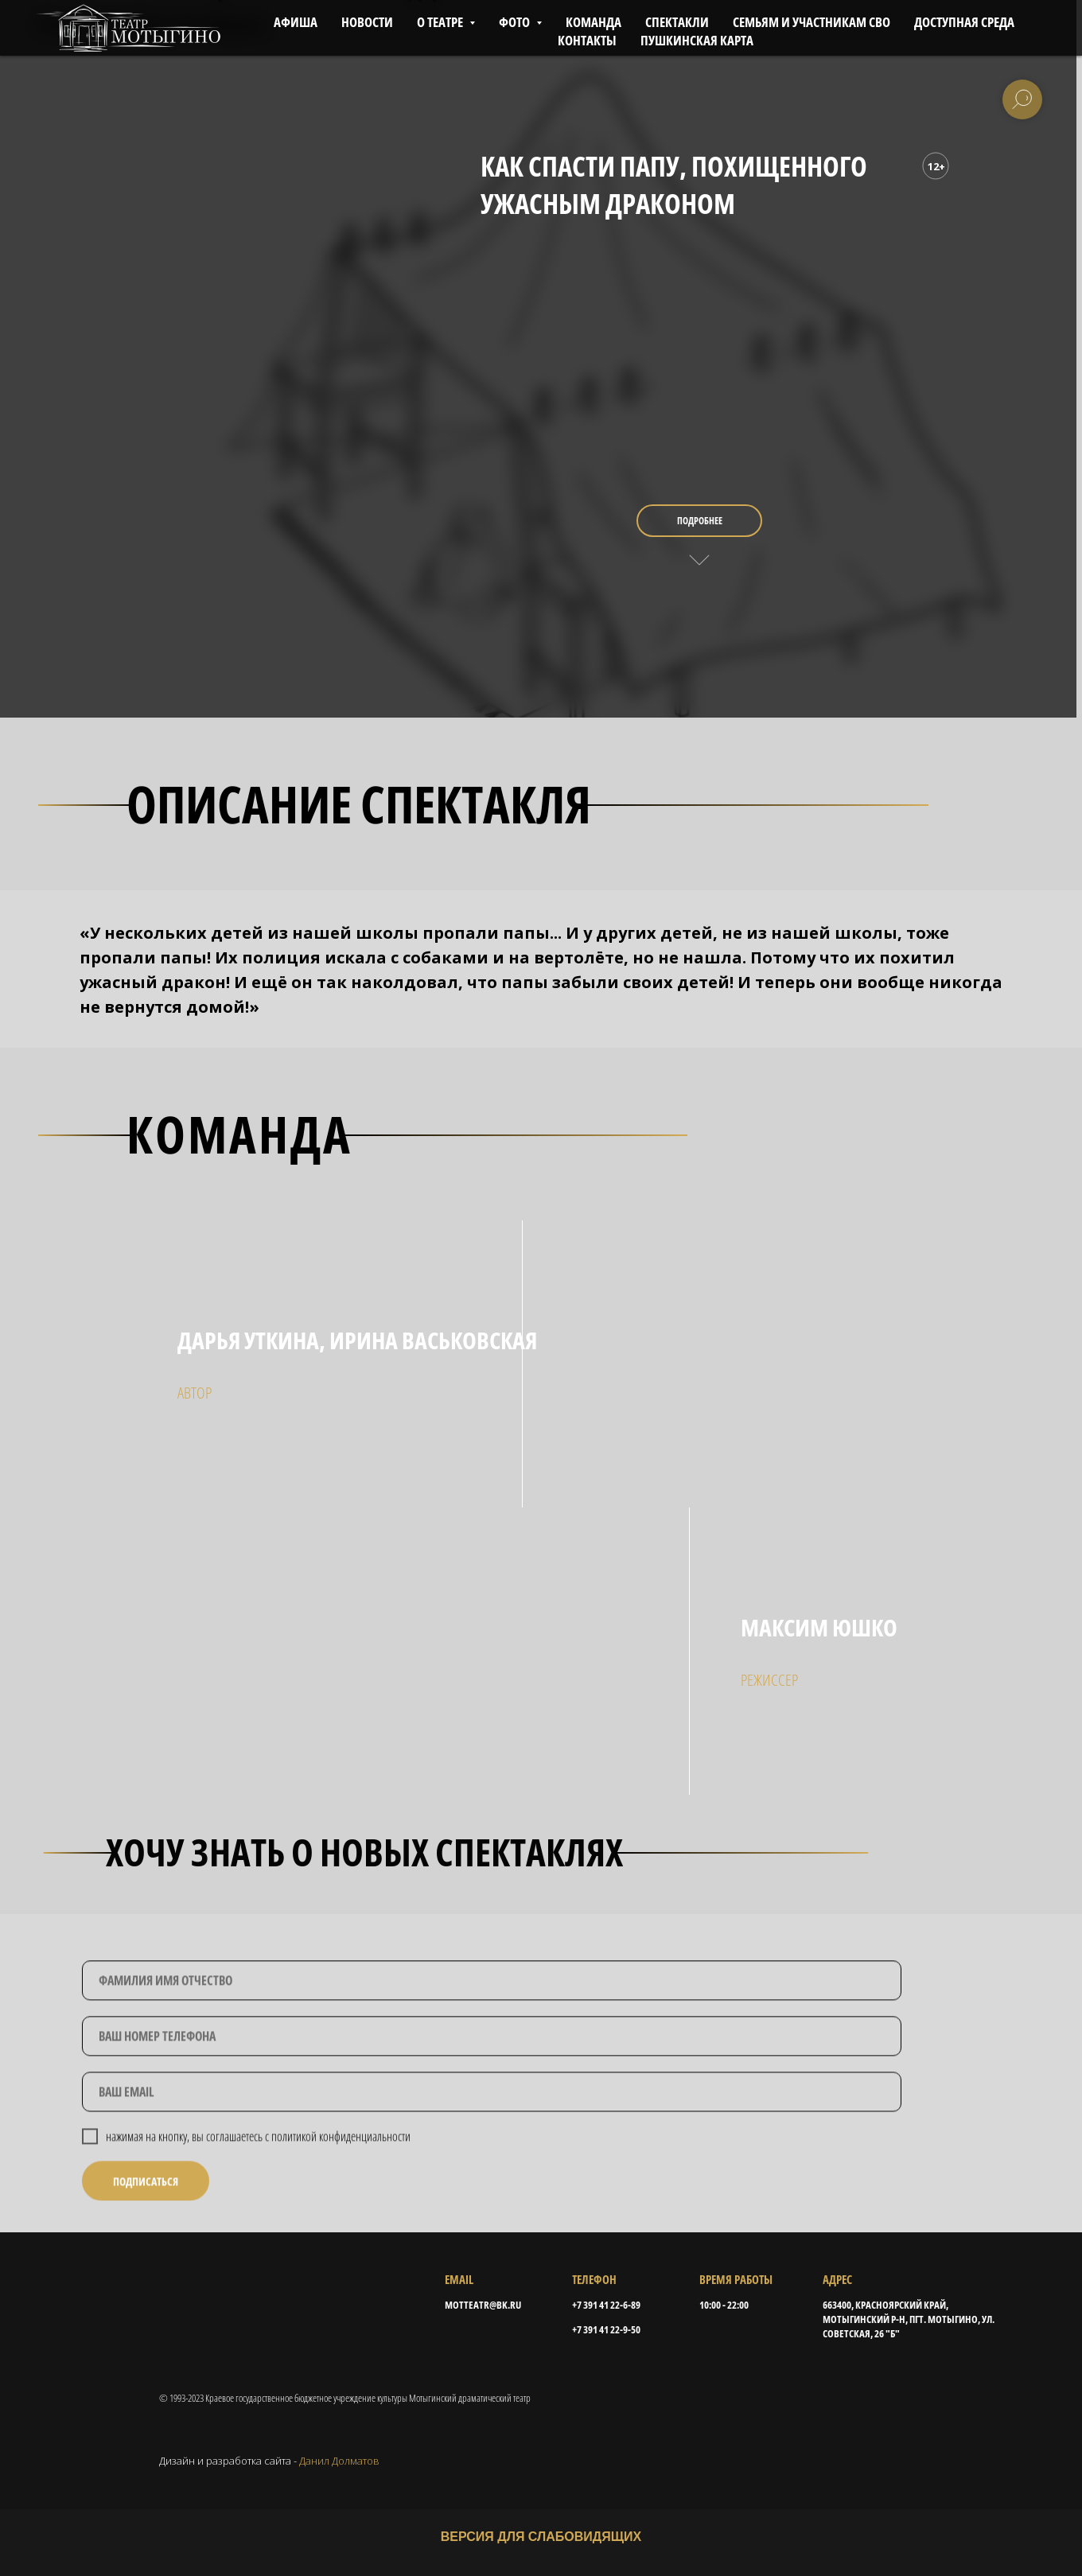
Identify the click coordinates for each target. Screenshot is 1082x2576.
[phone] (491, 2081)
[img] (541, 1651)
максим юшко (819, 1627)
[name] (491, 2025)
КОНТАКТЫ (587, 40)
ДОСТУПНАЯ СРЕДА (964, 22)
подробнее (699, 520)
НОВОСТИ (367, 22)
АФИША (295, 22)
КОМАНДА (593, 22)
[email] (491, 2137)
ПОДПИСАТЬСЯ (145, 2226)
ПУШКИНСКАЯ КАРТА (696, 40)
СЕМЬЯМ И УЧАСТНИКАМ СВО (811, 22)
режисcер (769, 1680)
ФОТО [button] (515, 22)
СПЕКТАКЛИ (677, 22)
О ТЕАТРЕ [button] (441, 22)
